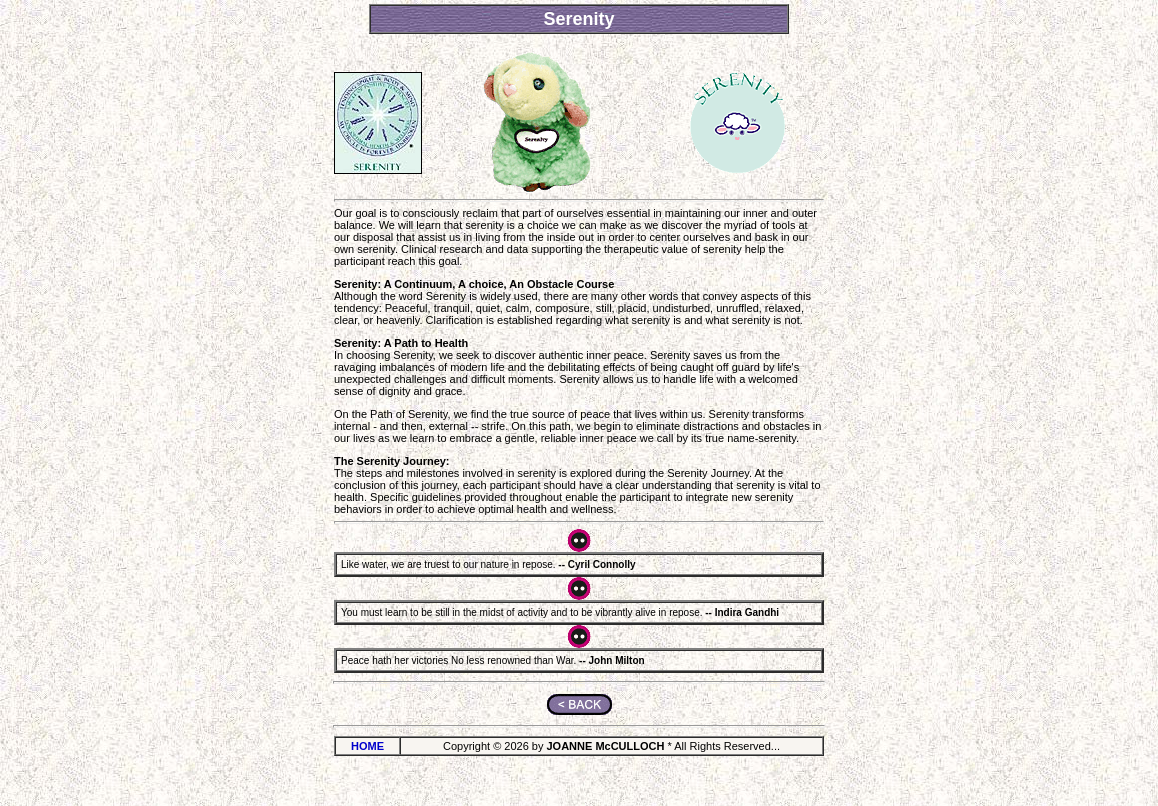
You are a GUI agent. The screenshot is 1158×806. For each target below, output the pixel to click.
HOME (367, 746)
